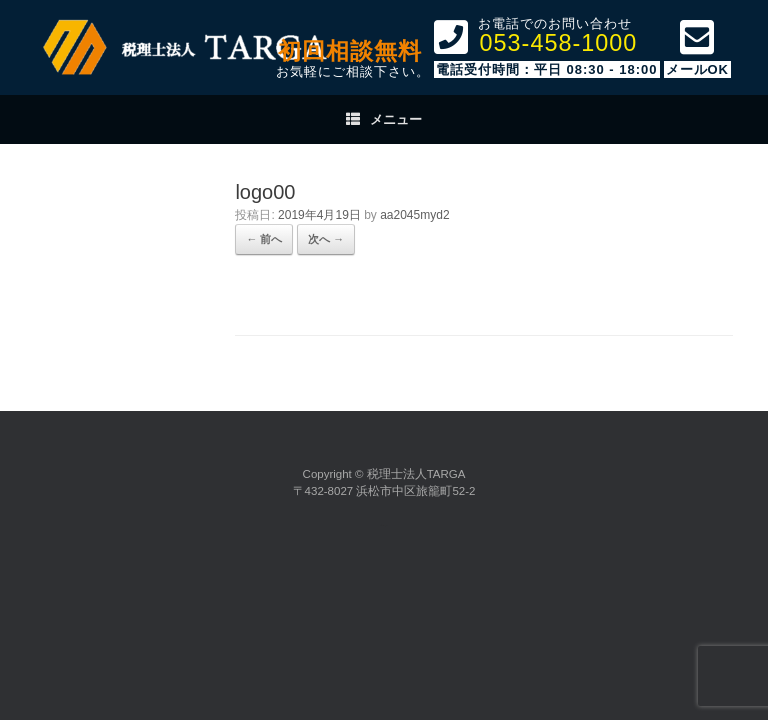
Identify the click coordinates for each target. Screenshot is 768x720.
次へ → (326, 239)
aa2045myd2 (414, 215)
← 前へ (264, 239)
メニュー (384, 119)
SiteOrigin (382, 525)
